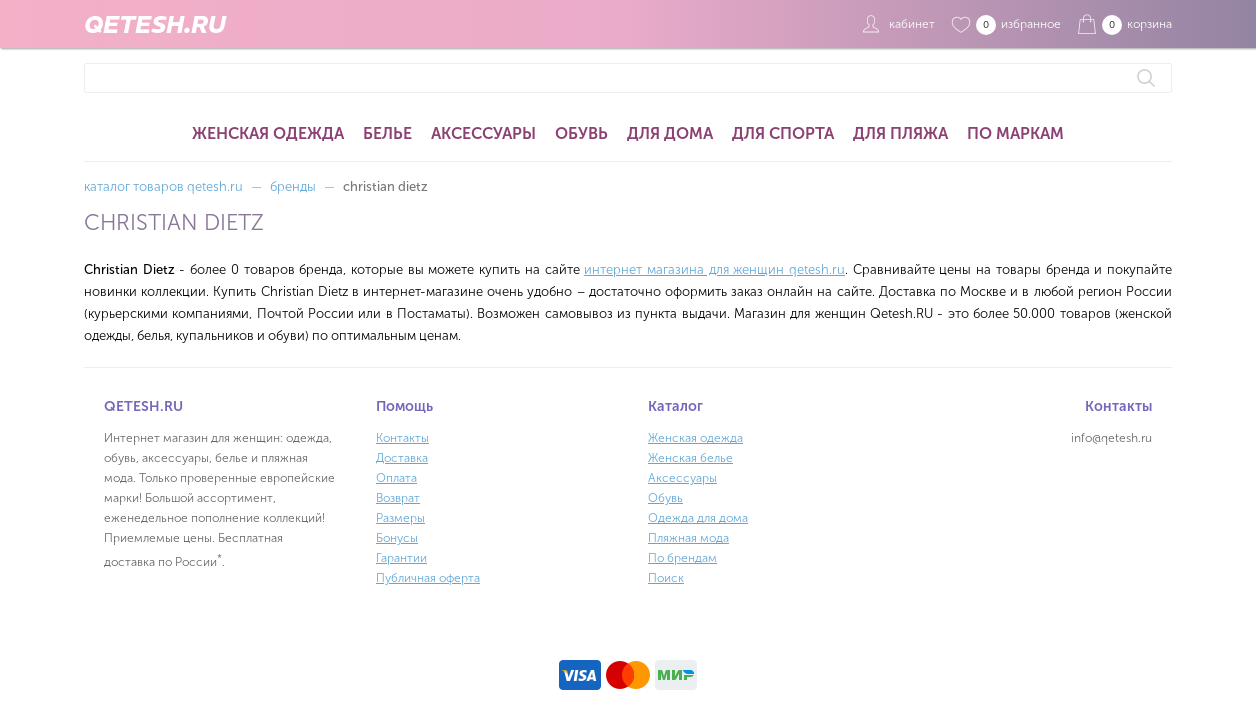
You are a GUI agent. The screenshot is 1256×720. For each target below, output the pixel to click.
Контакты (402, 438)
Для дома (670, 133)
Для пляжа (900, 133)
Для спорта (783, 133)
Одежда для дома (698, 518)
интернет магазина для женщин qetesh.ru (714, 269)
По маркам (1015, 133)
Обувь (581, 133)
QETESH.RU (155, 24)
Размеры (400, 518)
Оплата (396, 478)
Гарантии (401, 558)
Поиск (666, 578)
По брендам (682, 558)
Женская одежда (268, 133)
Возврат (398, 498)
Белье (387, 133)
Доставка (402, 458)
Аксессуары (483, 133)
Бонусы (397, 538)
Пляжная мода (688, 538)
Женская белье (690, 458)
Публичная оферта (428, 578)
